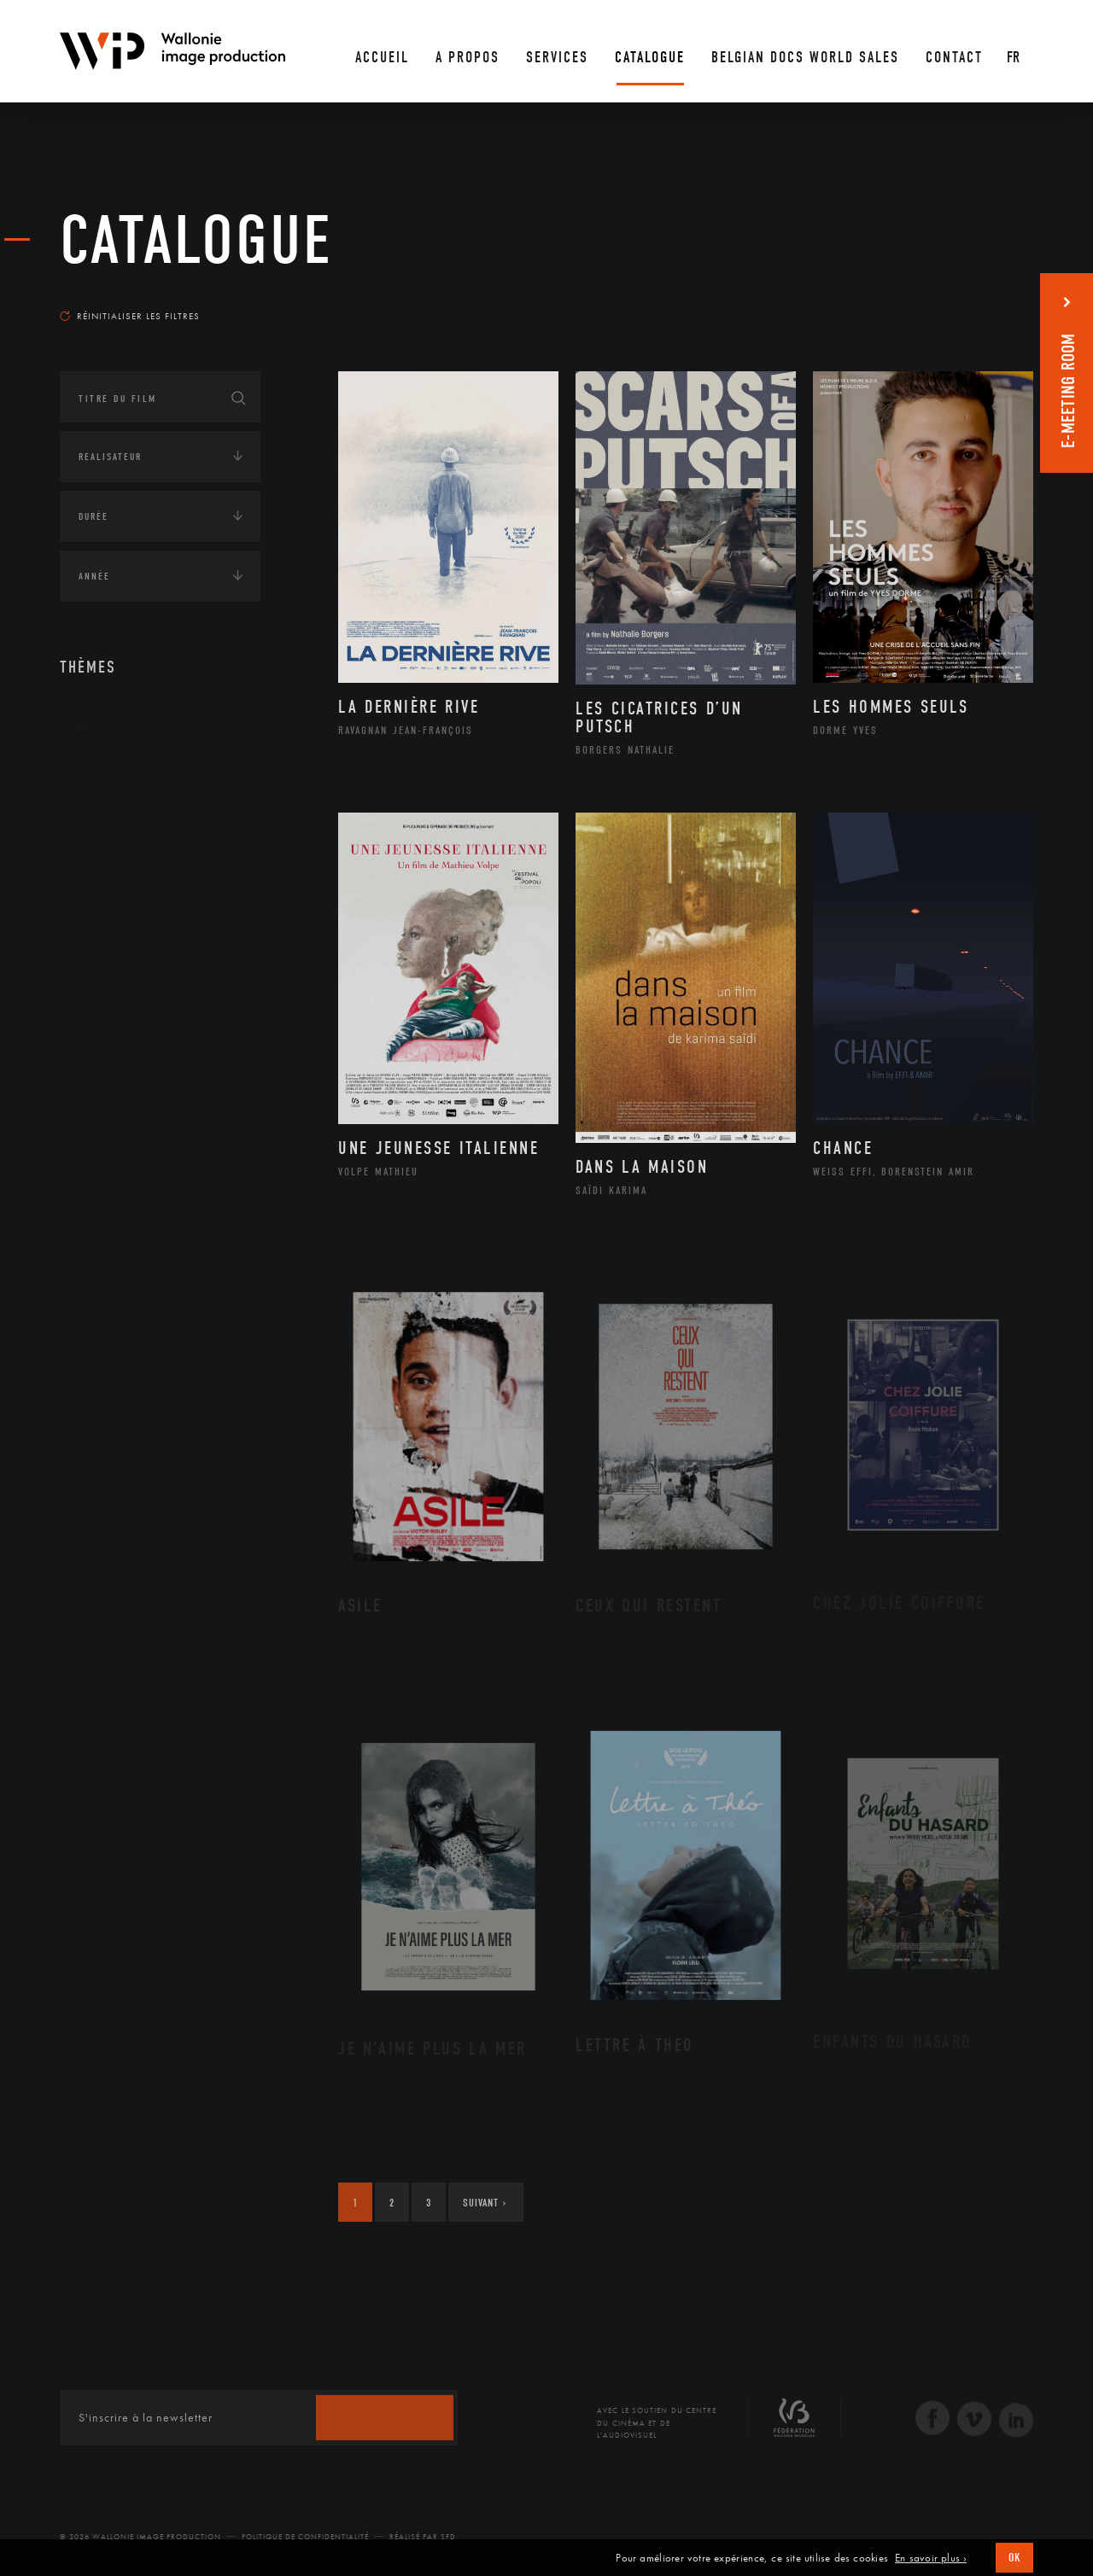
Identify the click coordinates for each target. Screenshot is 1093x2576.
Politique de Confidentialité (305, 2537)
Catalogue (196, 240)
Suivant (484, 2202)
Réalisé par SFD (422, 2537)
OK (1014, 2557)
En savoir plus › (931, 2558)
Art (86, 725)
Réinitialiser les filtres (130, 316)
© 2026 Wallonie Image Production (140, 2537)
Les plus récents (990, 300)
